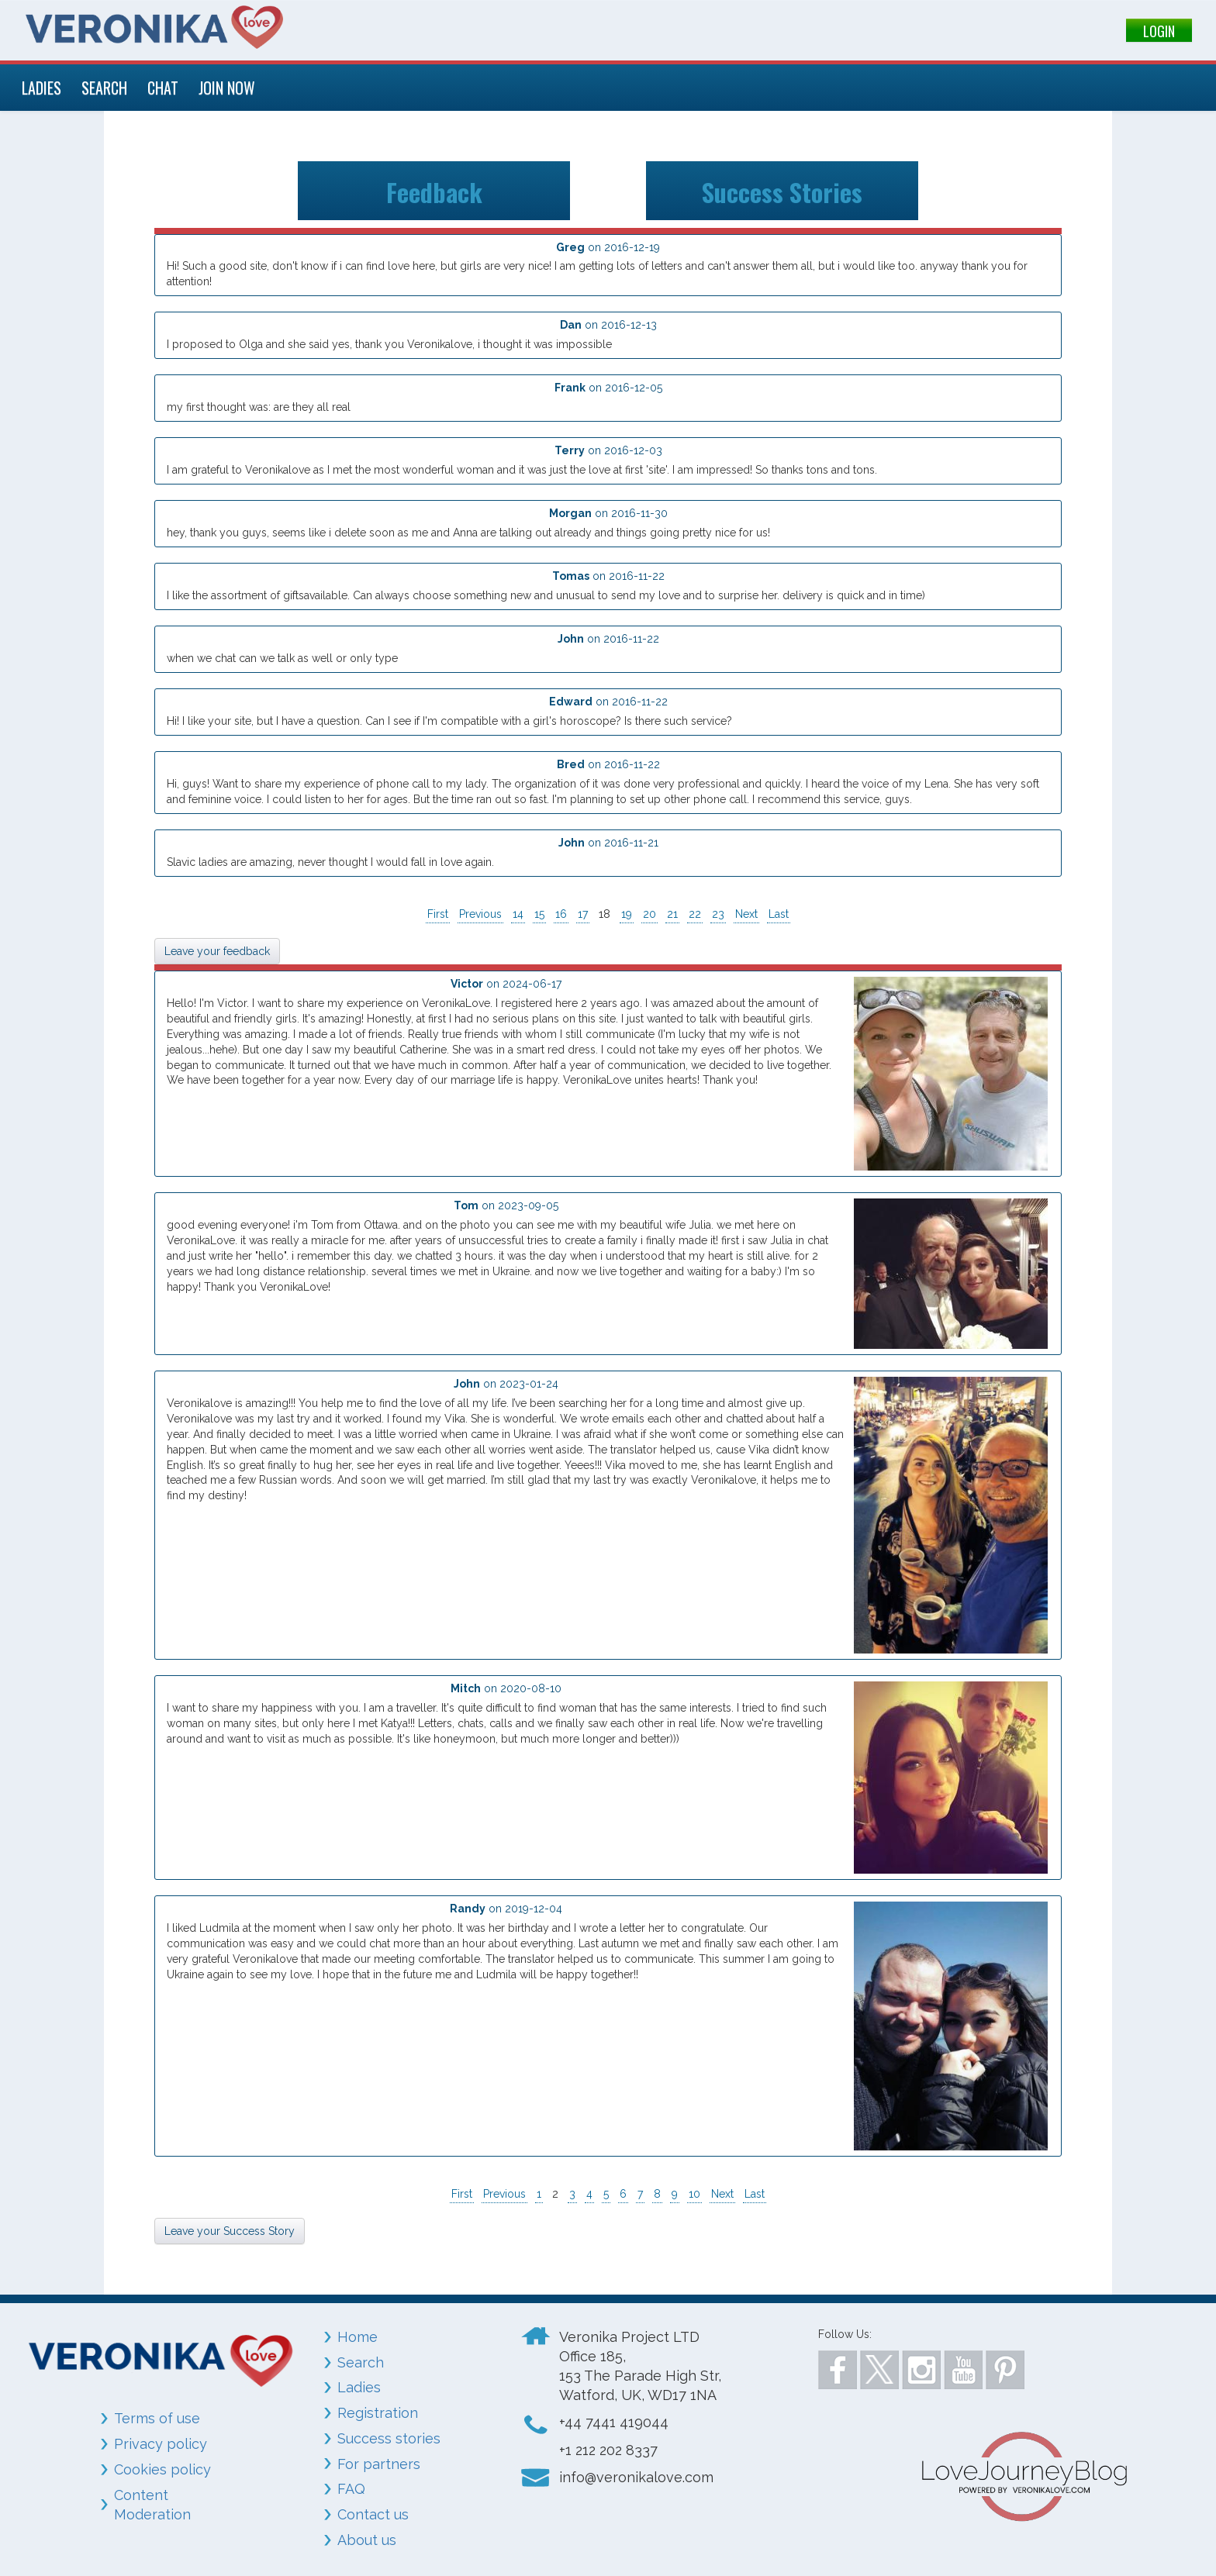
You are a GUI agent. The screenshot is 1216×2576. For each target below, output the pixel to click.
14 (518, 914)
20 (649, 914)
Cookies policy (162, 2469)
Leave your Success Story (229, 2231)
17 (583, 914)
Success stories (388, 2438)
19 (626, 914)
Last (779, 914)
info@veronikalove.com (636, 2477)
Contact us (373, 2514)
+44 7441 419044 (613, 2422)
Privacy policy (160, 2444)
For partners (378, 2464)
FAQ (351, 2489)
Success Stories (782, 190)
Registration (377, 2413)
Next (746, 914)
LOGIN (1159, 31)
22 (695, 914)
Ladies (359, 2387)
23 (718, 914)
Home (357, 2337)
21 (672, 914)
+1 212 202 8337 (608, 2450)
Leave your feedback (217, 951)
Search (360, 2362)
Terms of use (157, 2418)
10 (694, 2194)
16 (561, 914)
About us (366, 2540)
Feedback (434, 190)
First (437, 914)
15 (539, 914)
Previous (480, 914)
